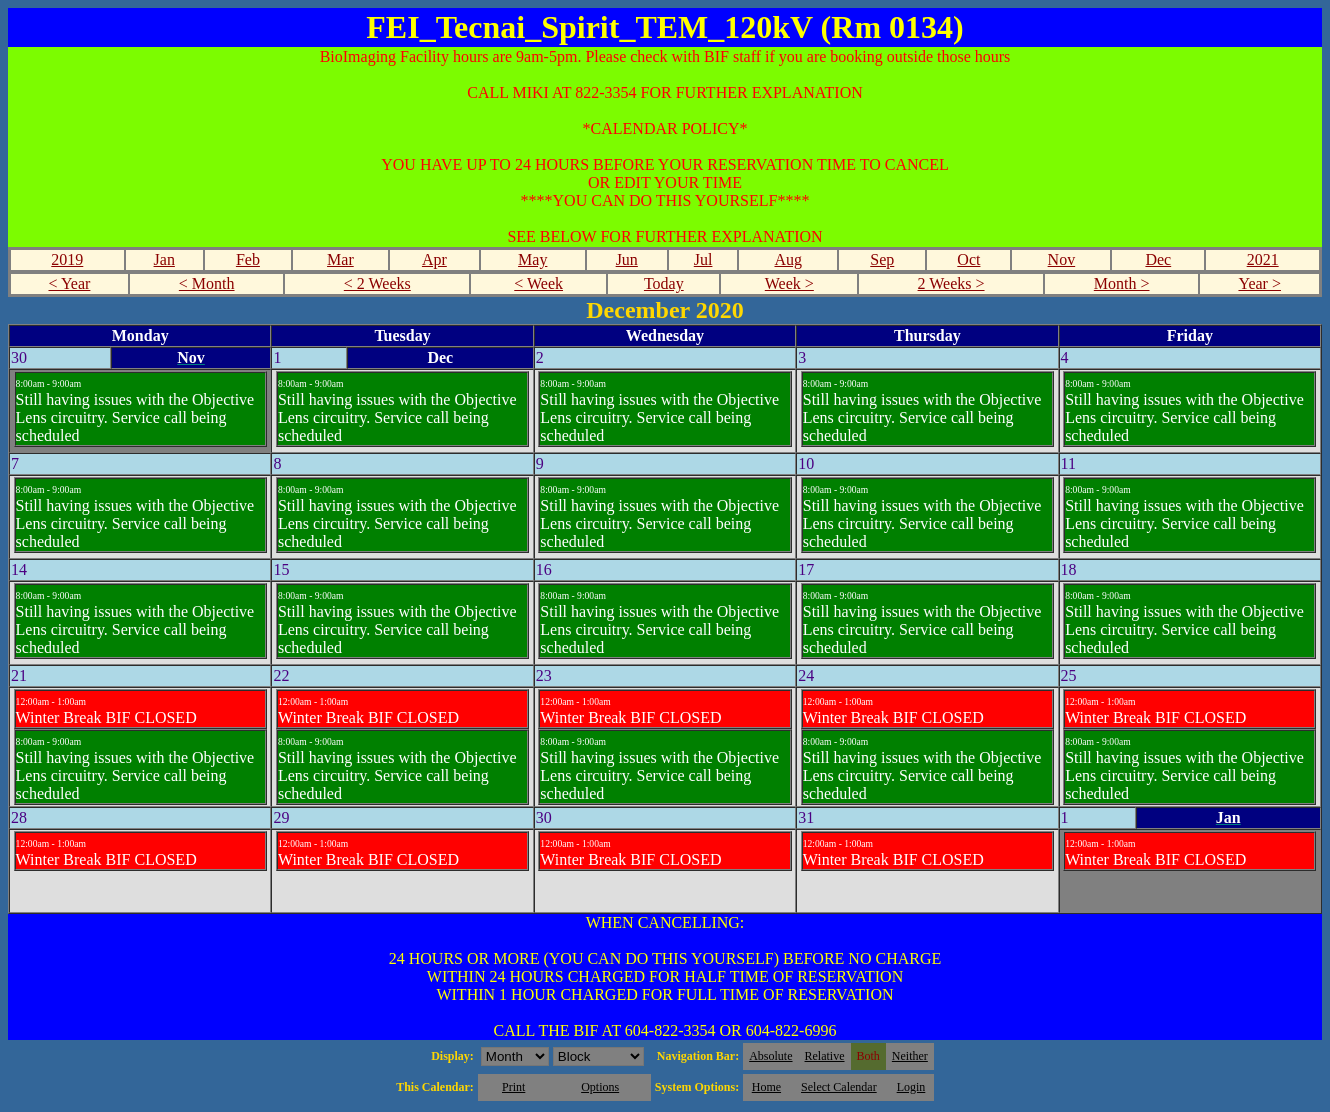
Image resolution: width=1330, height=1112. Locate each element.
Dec (1158, 259)
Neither (910, 1056)
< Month (207, 283)
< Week (538, 283)
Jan (164, 259)
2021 (1263, 259)
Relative (825, 1056)
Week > (789, 283)
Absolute (770, 1056)
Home (766, 1087)
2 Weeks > (951, 283)
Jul (703, 259)
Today (664, 283)
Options (600, 1087)
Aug (788, 259)
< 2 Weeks (377, 283)
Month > (1122, 283)
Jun (627, 259)
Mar (340, 259)
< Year (69, 283)
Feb (248, 259)
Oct (968, 259)
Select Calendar (839, 1087)
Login (911, 1087)
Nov (1062, 259)
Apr (434, 259)
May (532, 259)
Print (513, 1087)
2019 (67, 259)
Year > (1259, 283)
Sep (882, 259)
